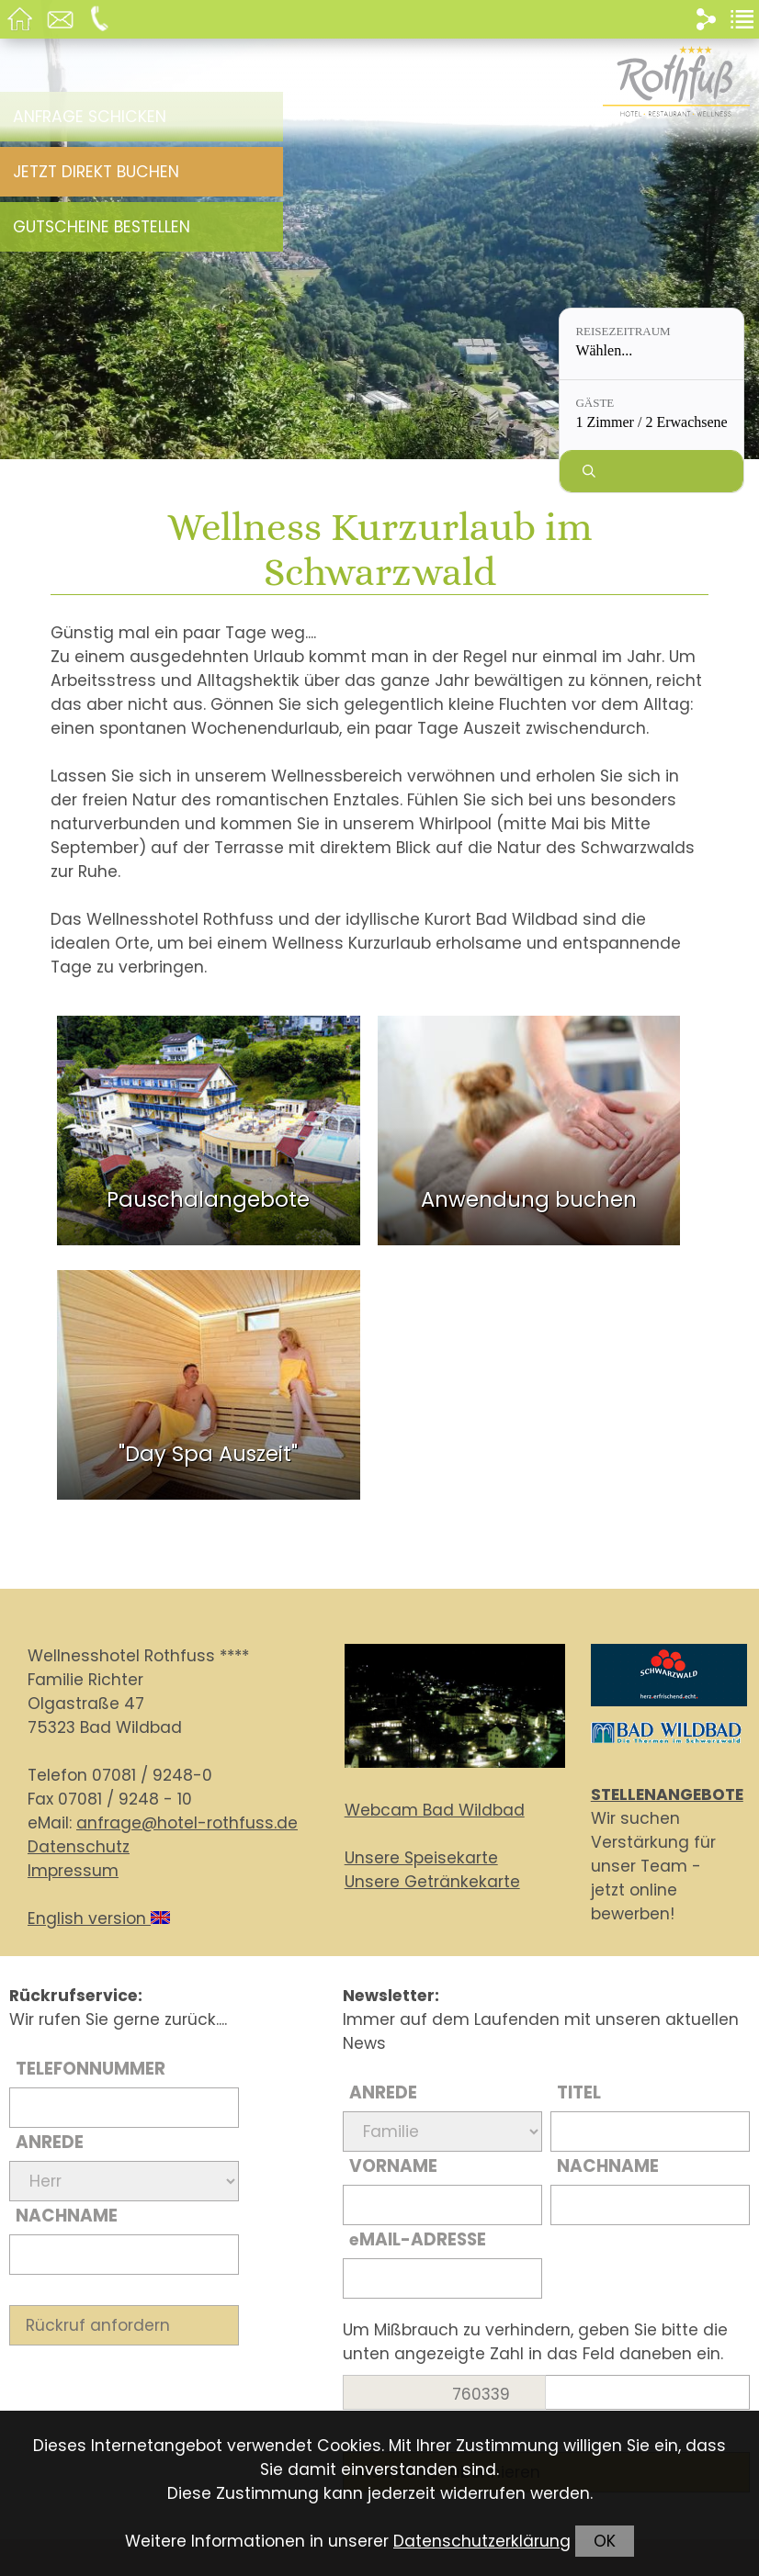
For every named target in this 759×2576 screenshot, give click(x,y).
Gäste (594, 403)
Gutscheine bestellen (101, 227)
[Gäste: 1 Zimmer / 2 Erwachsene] (651, 415)
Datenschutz (79, 1847)
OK (605, 2541)
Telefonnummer (90, 2068)
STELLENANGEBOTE (667, 1794)
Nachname (67, 2215)
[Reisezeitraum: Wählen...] (651, 344)
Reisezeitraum (622, 331)
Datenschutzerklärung (482, 2541)
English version (99, 1918)
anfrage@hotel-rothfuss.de (187, 1823)
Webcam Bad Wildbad (435, 1810)
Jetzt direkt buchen (96, 172)
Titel (579, 2092)
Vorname (393, 2166)
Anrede (50, 2142)
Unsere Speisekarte (421, 1858)
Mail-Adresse (417, 2239)
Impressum (73, 1871)
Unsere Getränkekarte (432, 1882)
